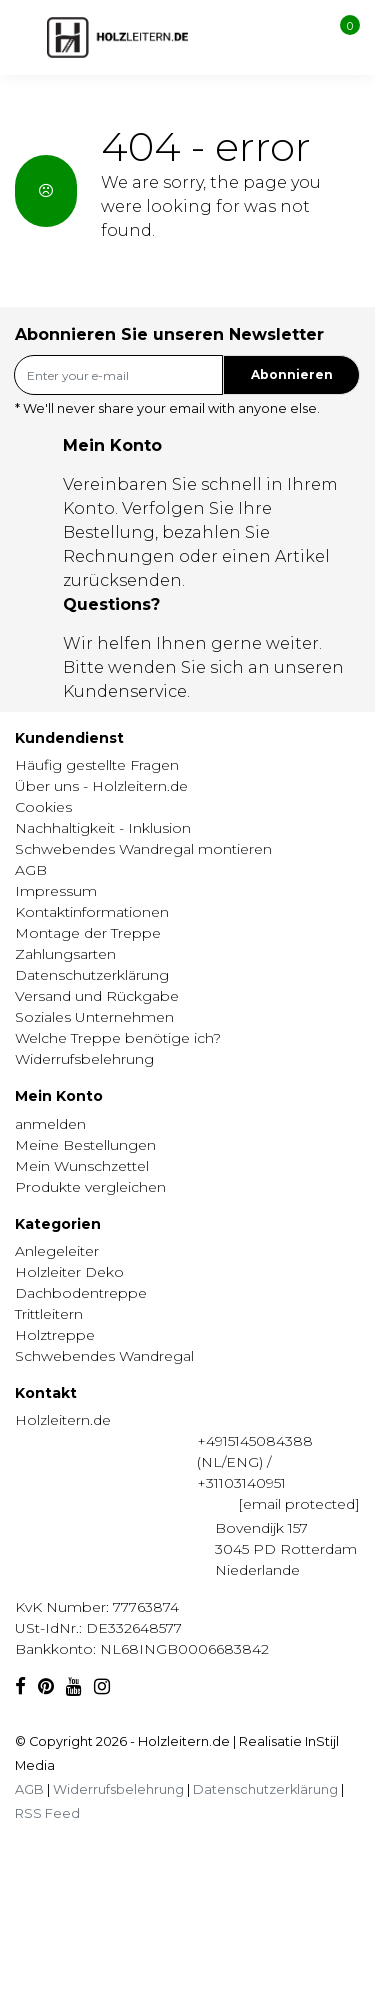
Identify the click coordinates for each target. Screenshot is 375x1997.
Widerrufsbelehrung (84, 1059)
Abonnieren (292, 374)
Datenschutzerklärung (92, 975)
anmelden (50, 1124)
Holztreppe (55, 1335)
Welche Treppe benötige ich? (118, 1038)
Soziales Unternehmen (94, 1017)
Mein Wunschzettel (82, 1166)
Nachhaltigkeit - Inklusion (103, 828)
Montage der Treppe (88, 933)
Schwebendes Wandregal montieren (143, 849)
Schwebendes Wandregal (104, 1356)
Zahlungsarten (65, 954)
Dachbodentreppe (81, 1293)
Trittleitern (49, 1314)
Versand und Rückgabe (97, 996)
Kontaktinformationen (92, 912)
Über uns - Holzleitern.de (101, 786)
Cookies (43, 807)
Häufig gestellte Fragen (97, 765)
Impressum (56, 891)
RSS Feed (47, 1813)
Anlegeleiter (57, 1251)
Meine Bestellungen (85, 1145)
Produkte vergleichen (90, 1187)
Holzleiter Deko (69, 1272)
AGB (31, 870)
